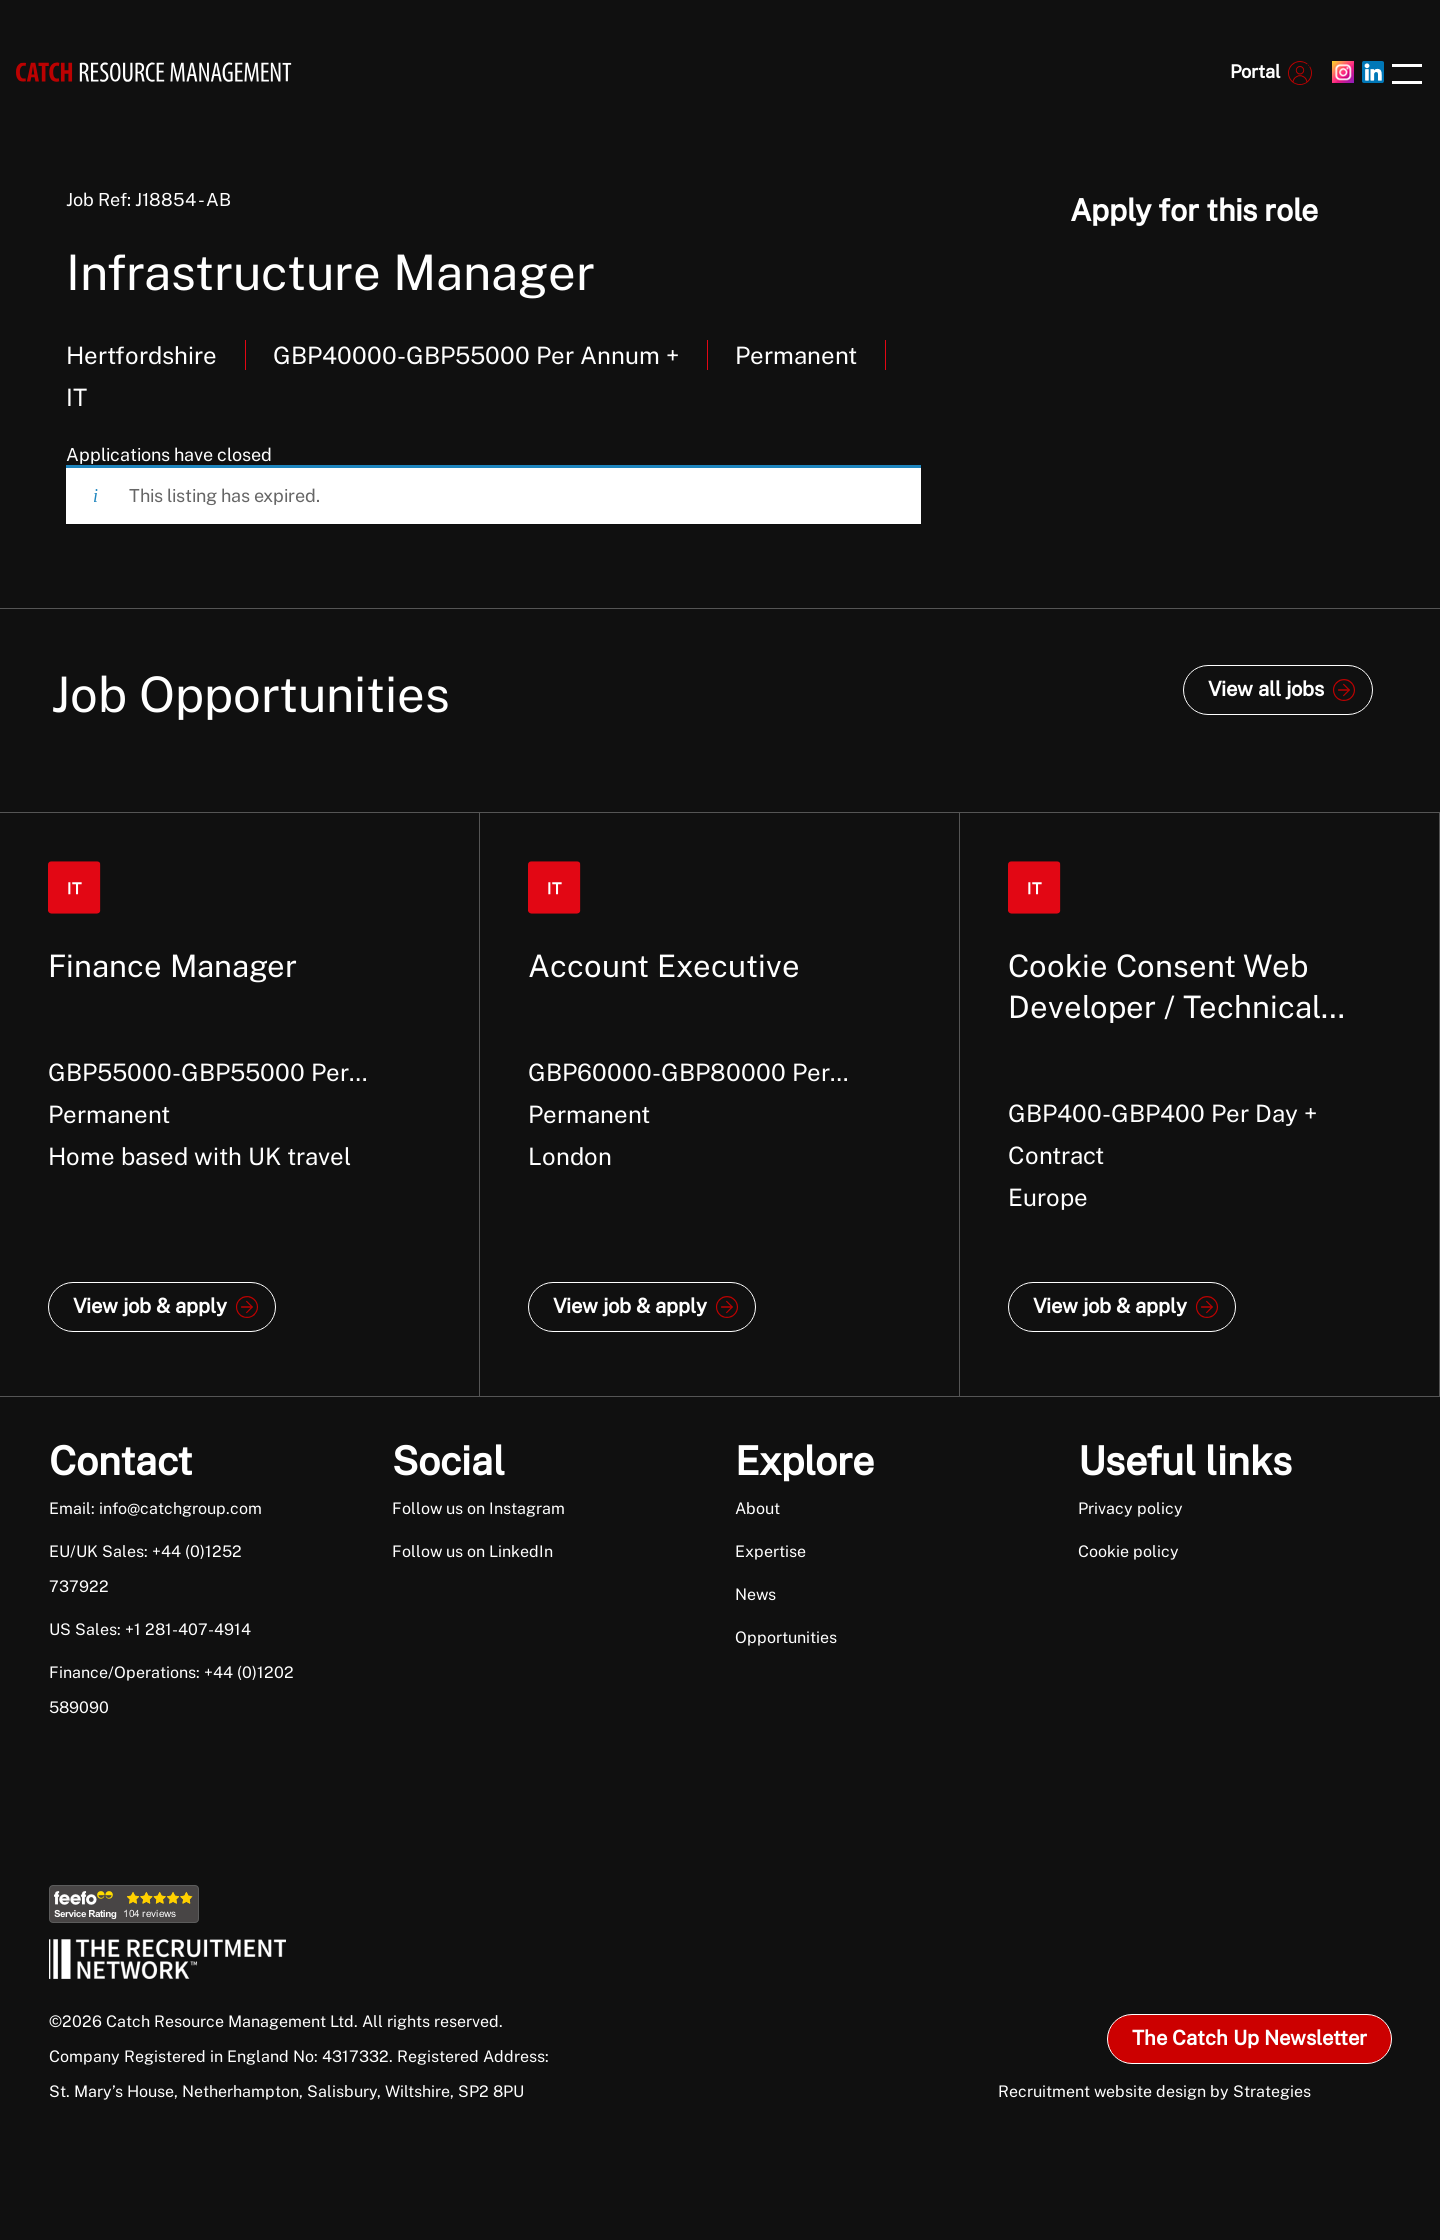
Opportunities (786, 1637)
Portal (1255, 71)
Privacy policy (1130, 1508)
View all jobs (1266, 689)
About (757, 1508)
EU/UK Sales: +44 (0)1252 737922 (145, 1569)
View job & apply (150, 1306)
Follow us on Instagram (478, 1508)
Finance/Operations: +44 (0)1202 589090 (171, 1690)
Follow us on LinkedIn (472, 1551)
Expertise (770, 1551)
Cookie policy (1128, 1551)
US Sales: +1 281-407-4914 (150, 1629)
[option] (240, 1104)
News (755, 1594)
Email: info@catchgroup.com (155, 1508)
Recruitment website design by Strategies (1154, 2091)
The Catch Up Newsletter (1249, 2038)
